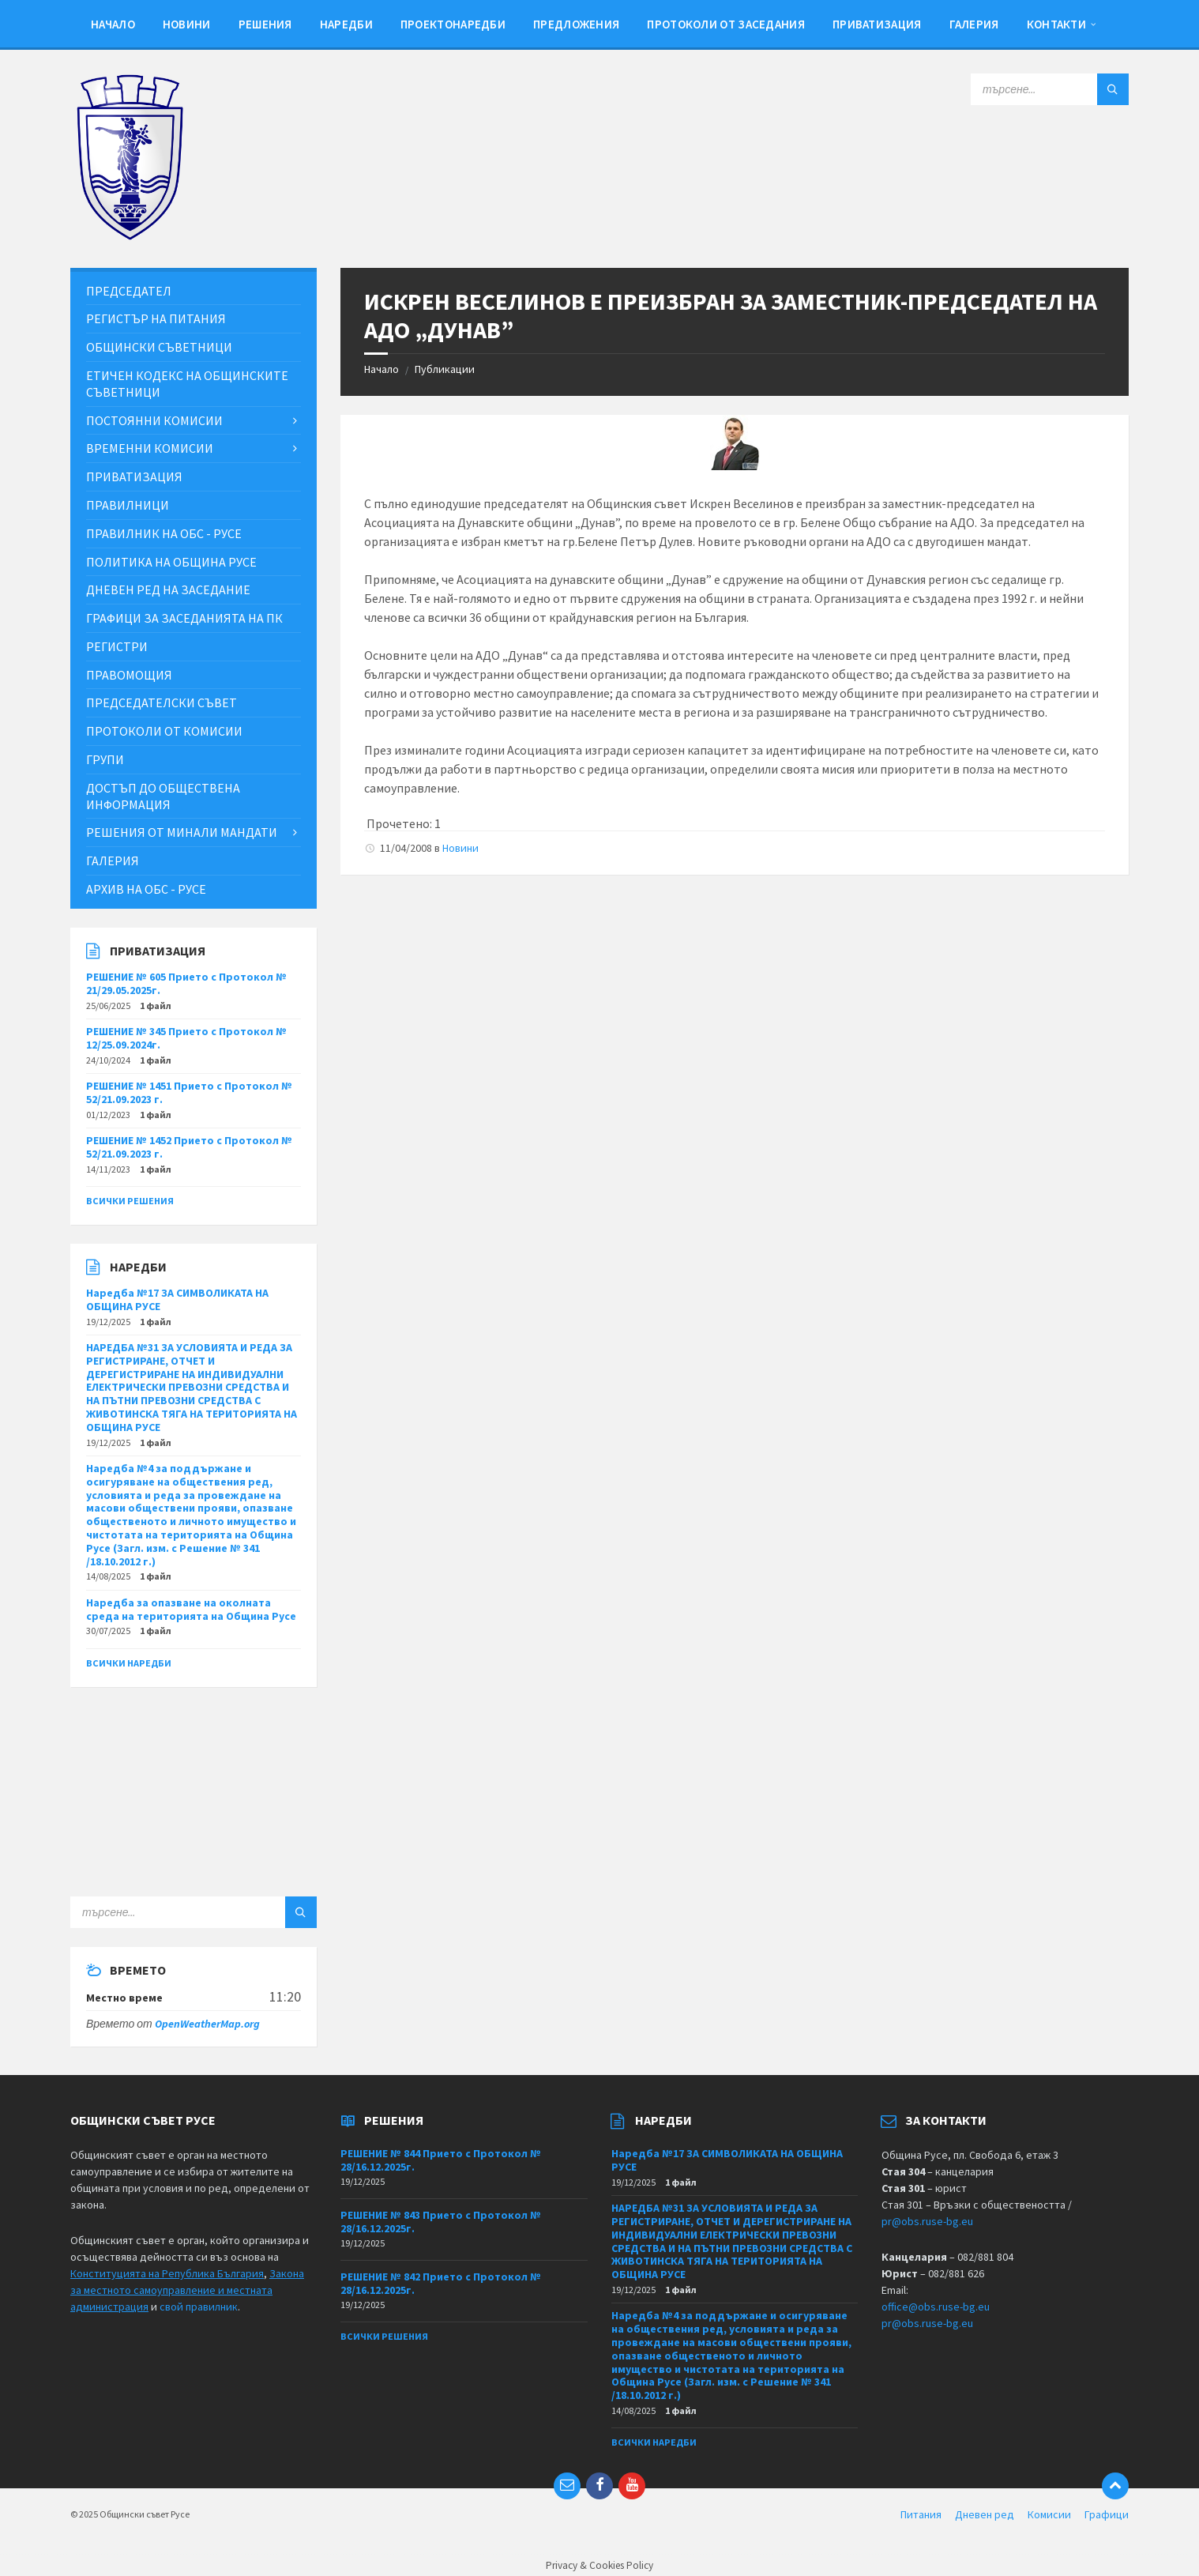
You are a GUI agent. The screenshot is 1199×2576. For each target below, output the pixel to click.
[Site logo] (129, 236)
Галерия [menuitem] (974, 24)
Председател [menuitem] (128, 291)
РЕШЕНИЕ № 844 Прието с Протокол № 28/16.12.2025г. (440, 2160)
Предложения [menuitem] (576, 24)
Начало (381, 369)
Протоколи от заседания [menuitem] (726, 24)
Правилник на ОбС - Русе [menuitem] (164, 533)
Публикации (445, 369)
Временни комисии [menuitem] (149, 448)
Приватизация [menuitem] (877, 24)
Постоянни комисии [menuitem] (154, 420)
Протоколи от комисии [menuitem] (164, 731)
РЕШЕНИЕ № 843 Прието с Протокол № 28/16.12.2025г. (440, 2221)
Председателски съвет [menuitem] (161, 702)
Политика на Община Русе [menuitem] (171, 562)
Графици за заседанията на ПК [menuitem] (184, 618)
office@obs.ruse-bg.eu (935, 2306)
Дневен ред (984, 2514)
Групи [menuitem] (105, 759)
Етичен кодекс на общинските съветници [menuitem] (187, 383)
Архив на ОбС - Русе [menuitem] (146, 889)
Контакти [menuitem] (1056, 24)
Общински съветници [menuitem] (159, 347)
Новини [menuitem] (187, 24)
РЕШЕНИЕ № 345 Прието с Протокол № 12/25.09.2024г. (186, 1038)
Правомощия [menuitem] (129, 675)
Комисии (1049, 2514)
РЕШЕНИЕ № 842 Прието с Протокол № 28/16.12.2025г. (440, 2283)
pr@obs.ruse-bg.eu (927, 2221)
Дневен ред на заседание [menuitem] (168, 589)
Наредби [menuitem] (346, 24)
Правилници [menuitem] (127, 505)
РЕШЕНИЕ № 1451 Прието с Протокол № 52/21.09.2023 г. (189, 1092)
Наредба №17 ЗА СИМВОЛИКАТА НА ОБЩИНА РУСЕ (177, 1299)
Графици (1106, 2514)
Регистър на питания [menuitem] (156, 318)
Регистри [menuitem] (117, 646)
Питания (921, 2514)
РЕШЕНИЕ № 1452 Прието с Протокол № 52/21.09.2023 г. (189, 1147)
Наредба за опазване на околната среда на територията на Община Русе (191, 1609)
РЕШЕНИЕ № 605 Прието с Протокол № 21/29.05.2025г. (186, 983)
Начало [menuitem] (113, 24)
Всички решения (130, 1201)
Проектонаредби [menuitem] (453, 24)
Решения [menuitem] (265, 24)
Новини (460, 848)
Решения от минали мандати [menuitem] (181, 832)
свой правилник (199, 2306)
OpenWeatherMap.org (207, 2024)
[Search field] (1050, 89)
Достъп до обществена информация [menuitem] (163, 796)
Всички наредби (128, 1663)
